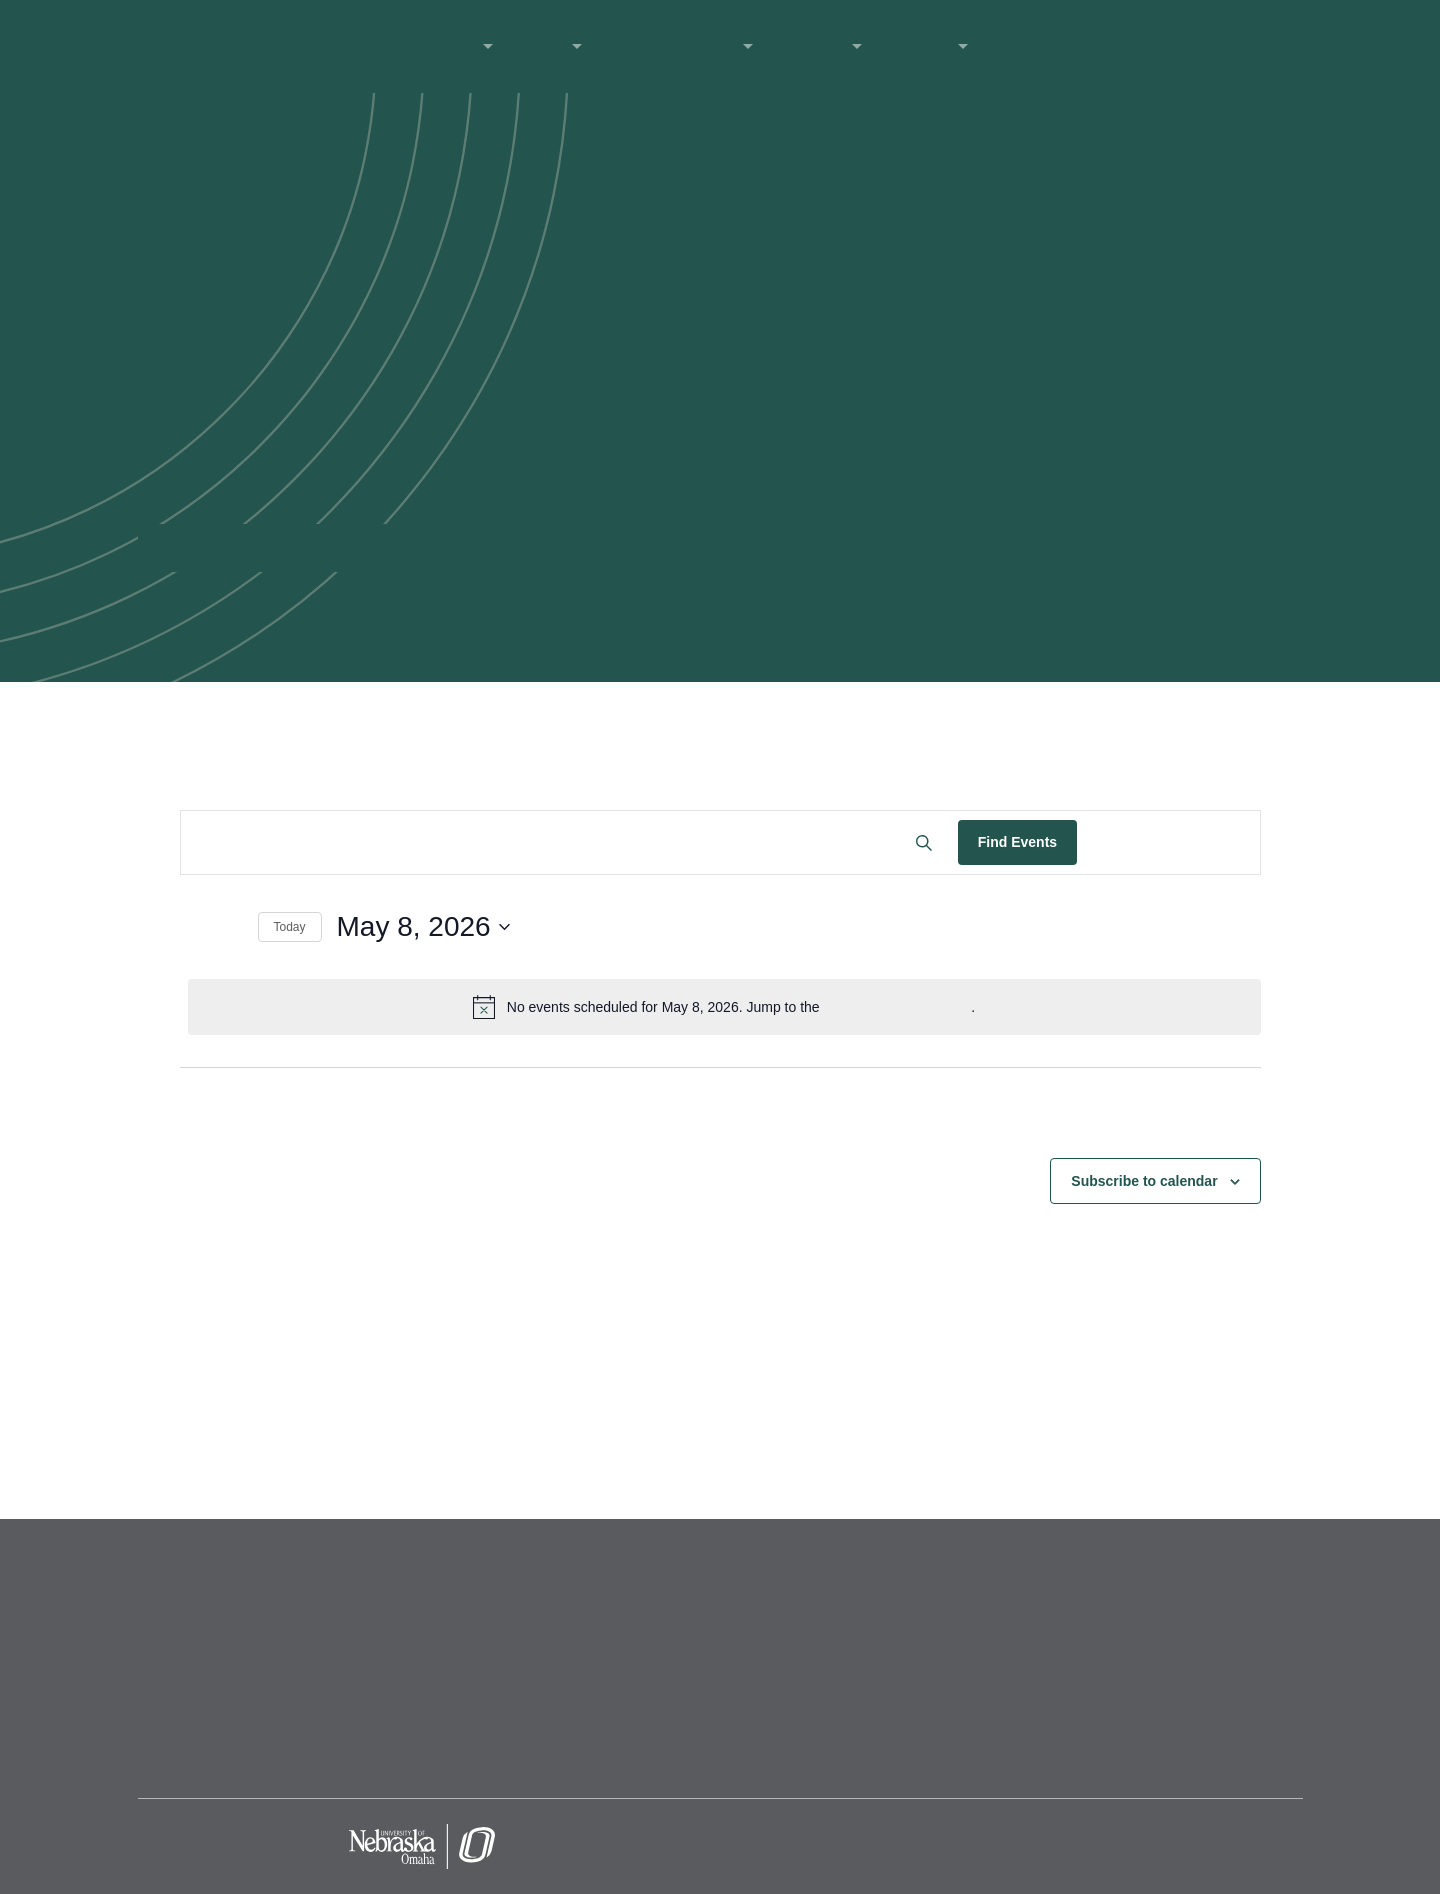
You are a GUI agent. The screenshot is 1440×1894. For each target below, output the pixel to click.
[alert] (724, 1007)
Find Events (1017, 842)
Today (290, 927)
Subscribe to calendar (1144, 1181)
